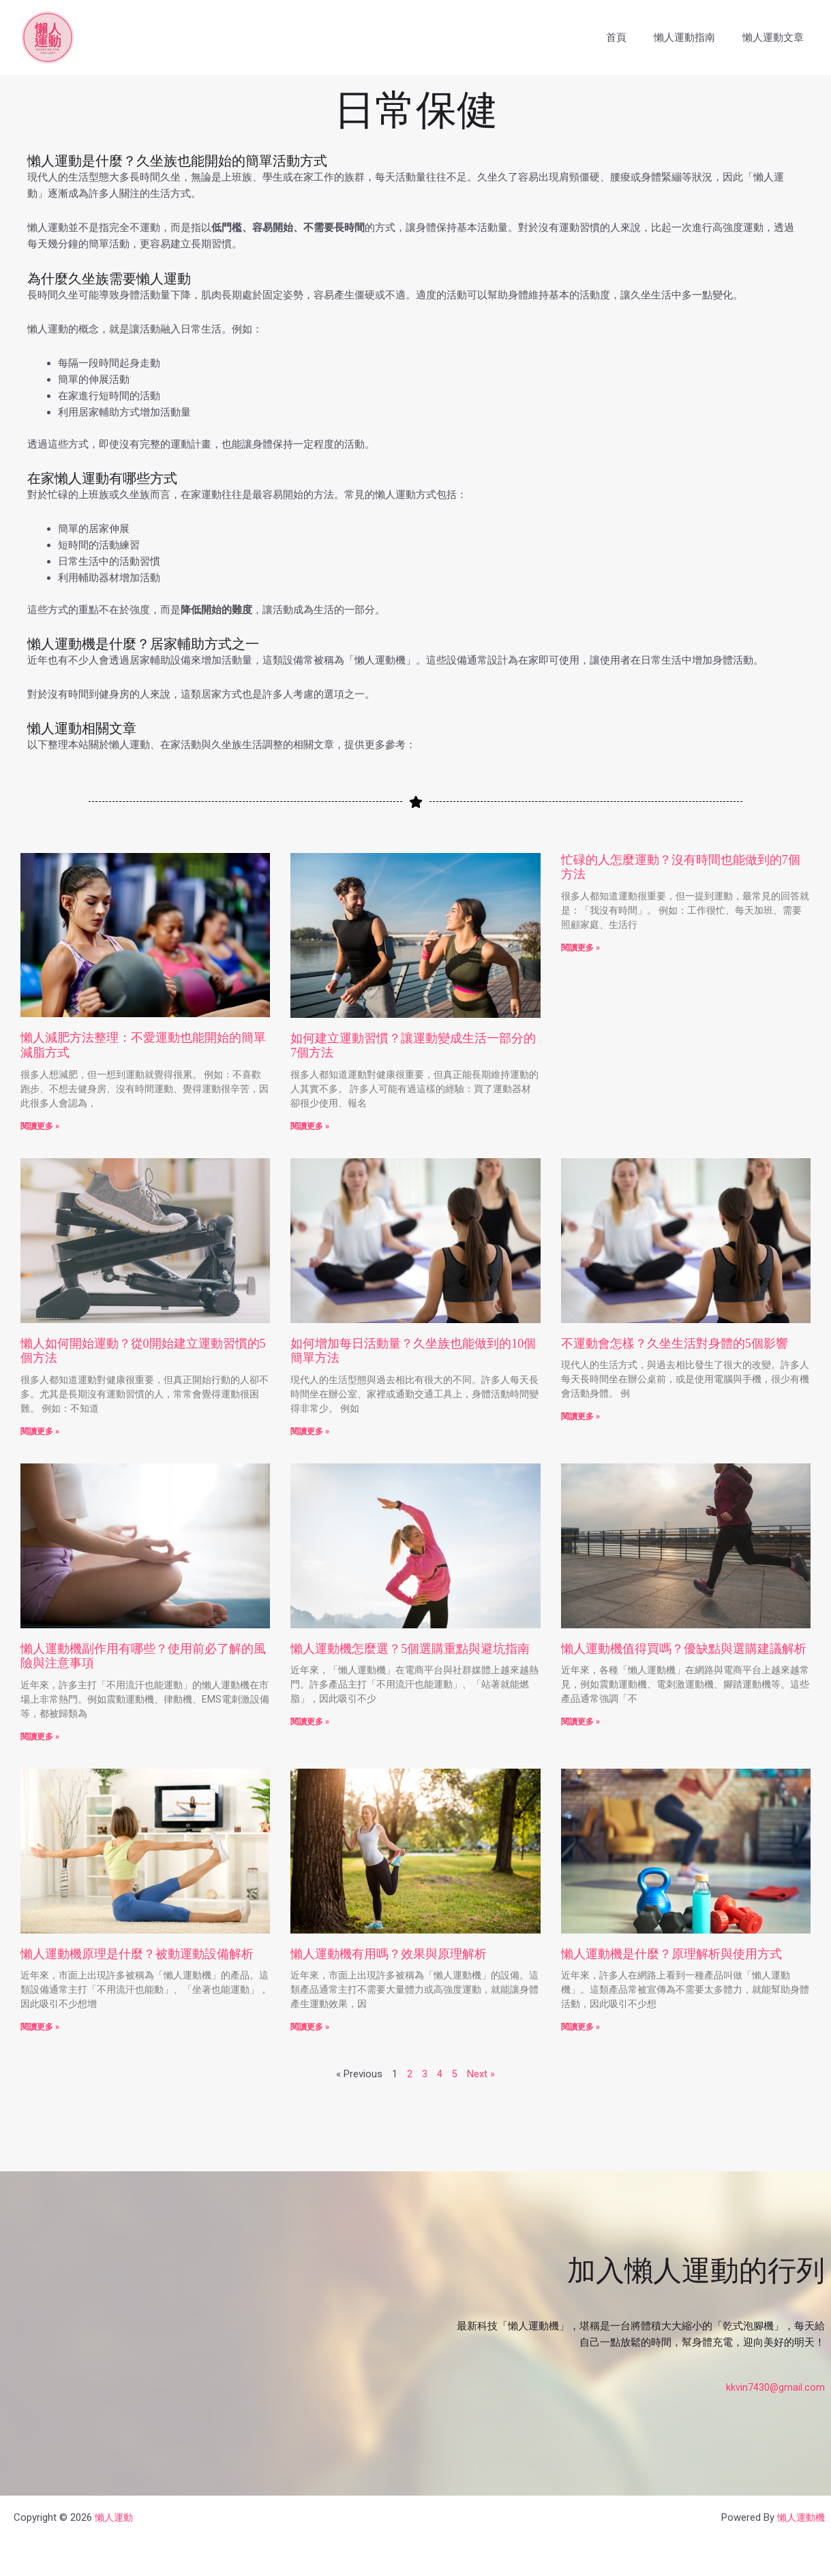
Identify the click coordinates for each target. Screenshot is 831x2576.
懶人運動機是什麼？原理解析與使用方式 (671, 1954)
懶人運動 (115, 2516)
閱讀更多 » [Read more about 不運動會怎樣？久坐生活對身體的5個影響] (580, 1416)
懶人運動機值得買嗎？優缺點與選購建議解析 (683, 1649)
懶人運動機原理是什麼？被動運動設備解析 (137, 1954)
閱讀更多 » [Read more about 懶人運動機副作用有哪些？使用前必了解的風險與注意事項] (39, 1736)
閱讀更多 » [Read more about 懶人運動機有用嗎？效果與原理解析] (309, 2027)
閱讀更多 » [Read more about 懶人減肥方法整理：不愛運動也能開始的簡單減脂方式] (39, 1126)
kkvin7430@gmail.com (775, 2386)
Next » (481, 2074)
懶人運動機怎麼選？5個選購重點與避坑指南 (410, 1649)
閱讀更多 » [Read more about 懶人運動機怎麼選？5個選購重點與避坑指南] (309, 1721)
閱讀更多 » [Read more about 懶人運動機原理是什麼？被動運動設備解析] (39, 2027)
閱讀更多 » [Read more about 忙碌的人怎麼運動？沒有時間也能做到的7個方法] (580, 947)
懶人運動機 (799, 2516)
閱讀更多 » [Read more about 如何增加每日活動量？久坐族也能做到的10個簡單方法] (309, 1431)
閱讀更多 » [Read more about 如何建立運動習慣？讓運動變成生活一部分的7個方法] (309, 1126)
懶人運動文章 (776, 37)
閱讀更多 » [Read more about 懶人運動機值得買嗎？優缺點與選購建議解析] (580, 1721)
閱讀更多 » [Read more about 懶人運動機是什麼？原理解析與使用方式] (580, 2027)
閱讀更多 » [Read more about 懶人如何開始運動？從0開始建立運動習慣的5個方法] (39, 1431)
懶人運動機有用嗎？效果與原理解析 (388, 1954)
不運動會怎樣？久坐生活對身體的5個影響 (674, 1343)
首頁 (633, 37)
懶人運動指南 (694, 37)
